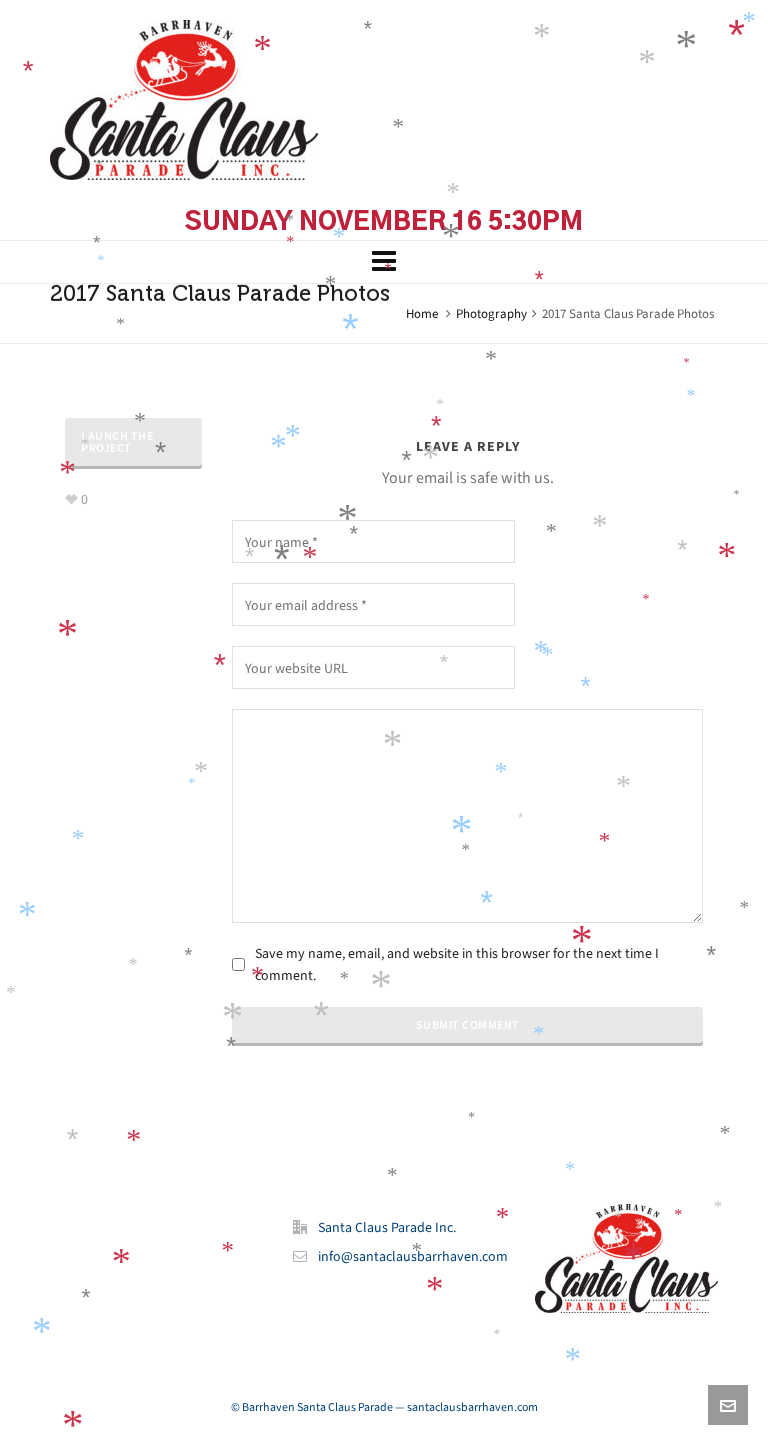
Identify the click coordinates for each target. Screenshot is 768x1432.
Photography (491, 313)
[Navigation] (384, 262)
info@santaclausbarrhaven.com (413, 1256)
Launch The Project (117, 442)
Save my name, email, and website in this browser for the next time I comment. (457, 964)
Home (422, 313)
